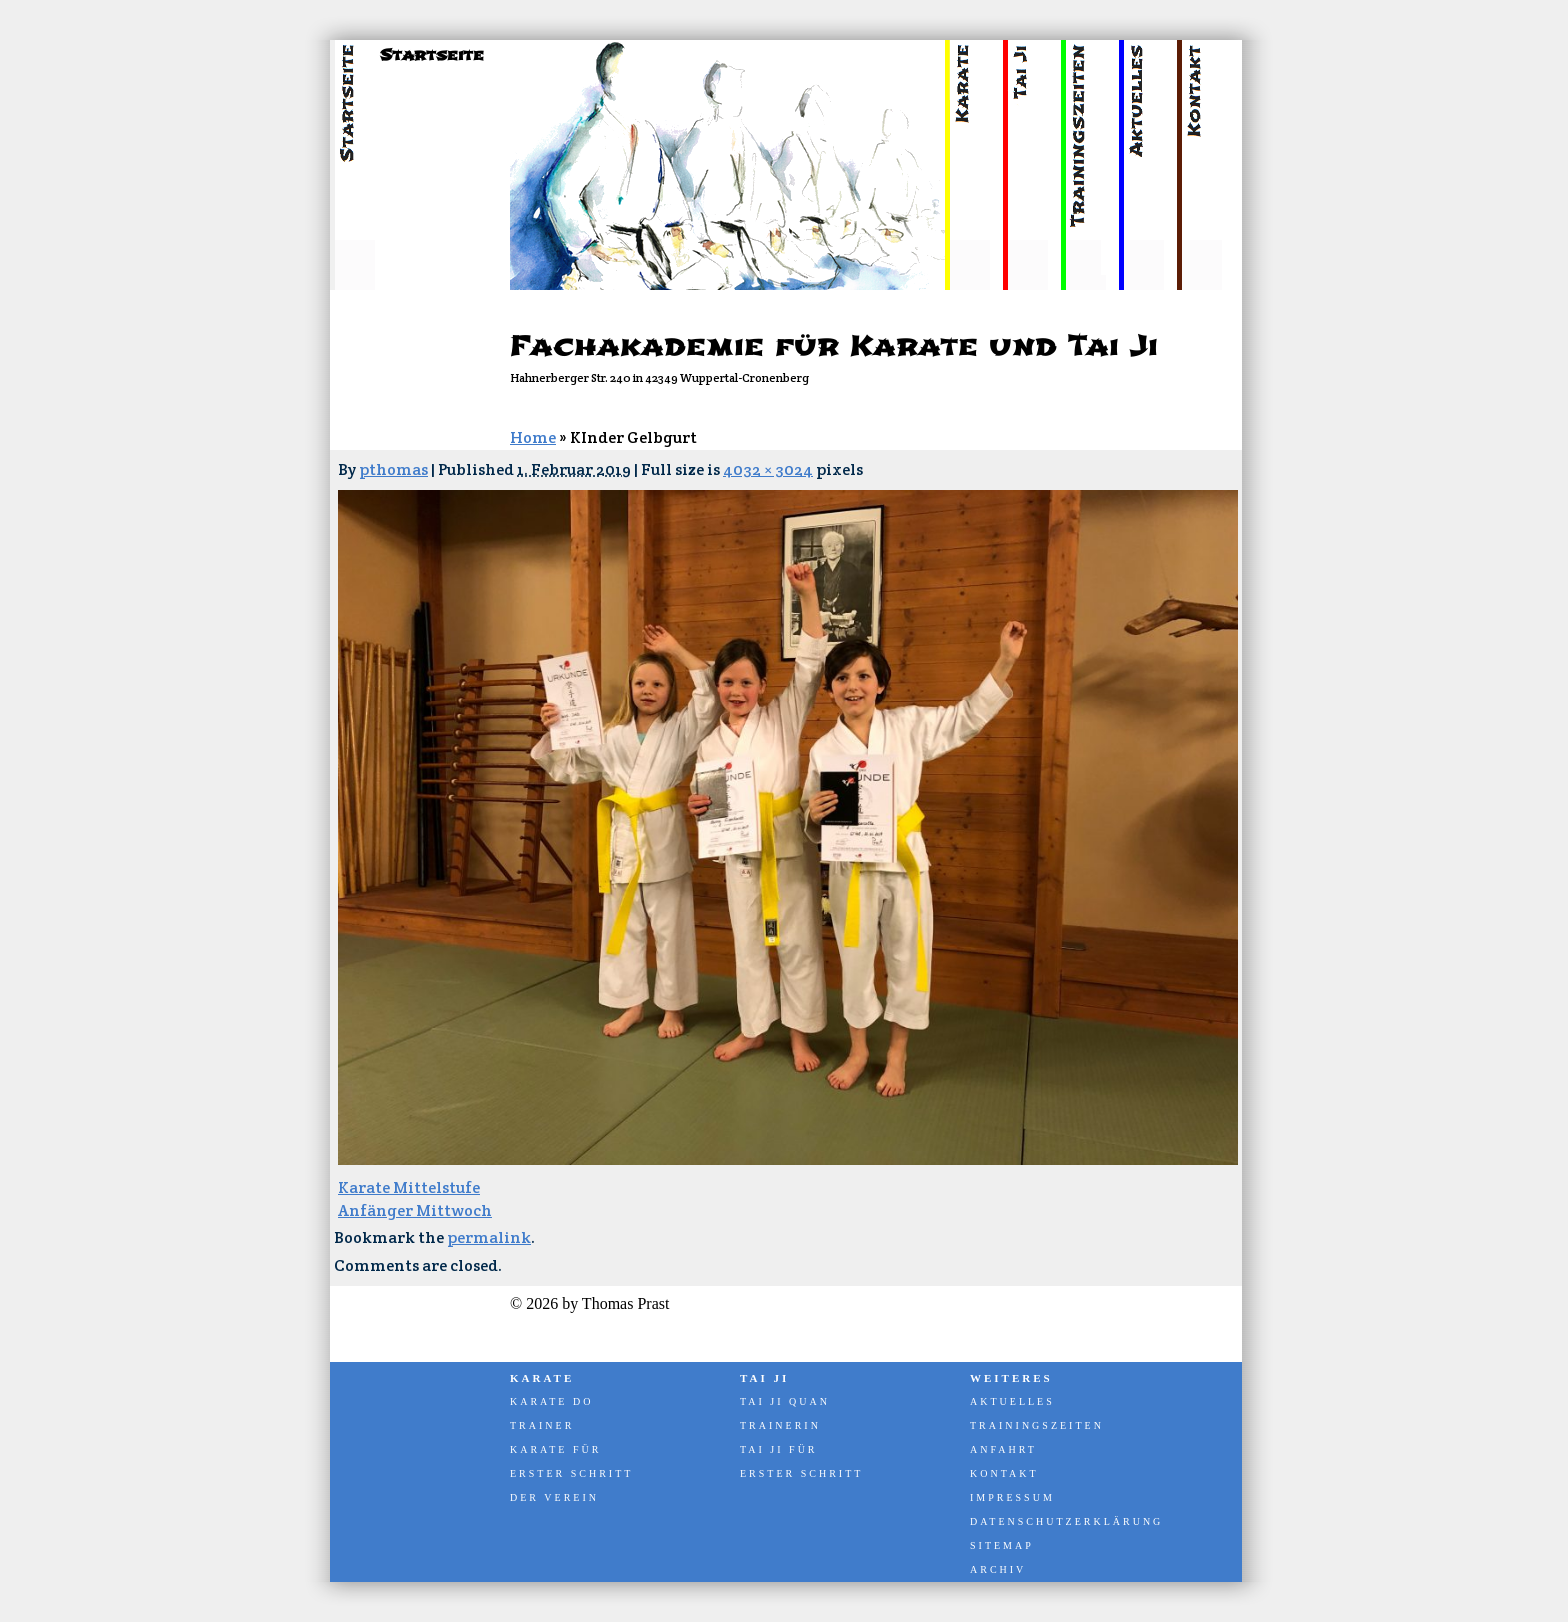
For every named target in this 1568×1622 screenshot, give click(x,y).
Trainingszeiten (1037, 1425)
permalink (489, 1237)
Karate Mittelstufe (409, 1187)
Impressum (1012, 1497)
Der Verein (554, 1497)
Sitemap (1002, 1545)
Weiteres (1011, 1378)
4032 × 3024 (768, 469)
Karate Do (551, 1401)
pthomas (393, 469)
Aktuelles (1012, 1401)
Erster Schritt (571, 1473)
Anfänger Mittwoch (415, 1210)
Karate (542, 1378)
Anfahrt (1003, 1449)
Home (533, 437)
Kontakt (1004, 1473)
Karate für (555, 1449)
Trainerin (780, 1425)
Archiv (998, 1569)
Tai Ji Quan (785, 1401)
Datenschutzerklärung (1065, 1521)
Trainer (542, 1425)
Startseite (432, 55)
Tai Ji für (779, 1449)
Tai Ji (764, 1378)
